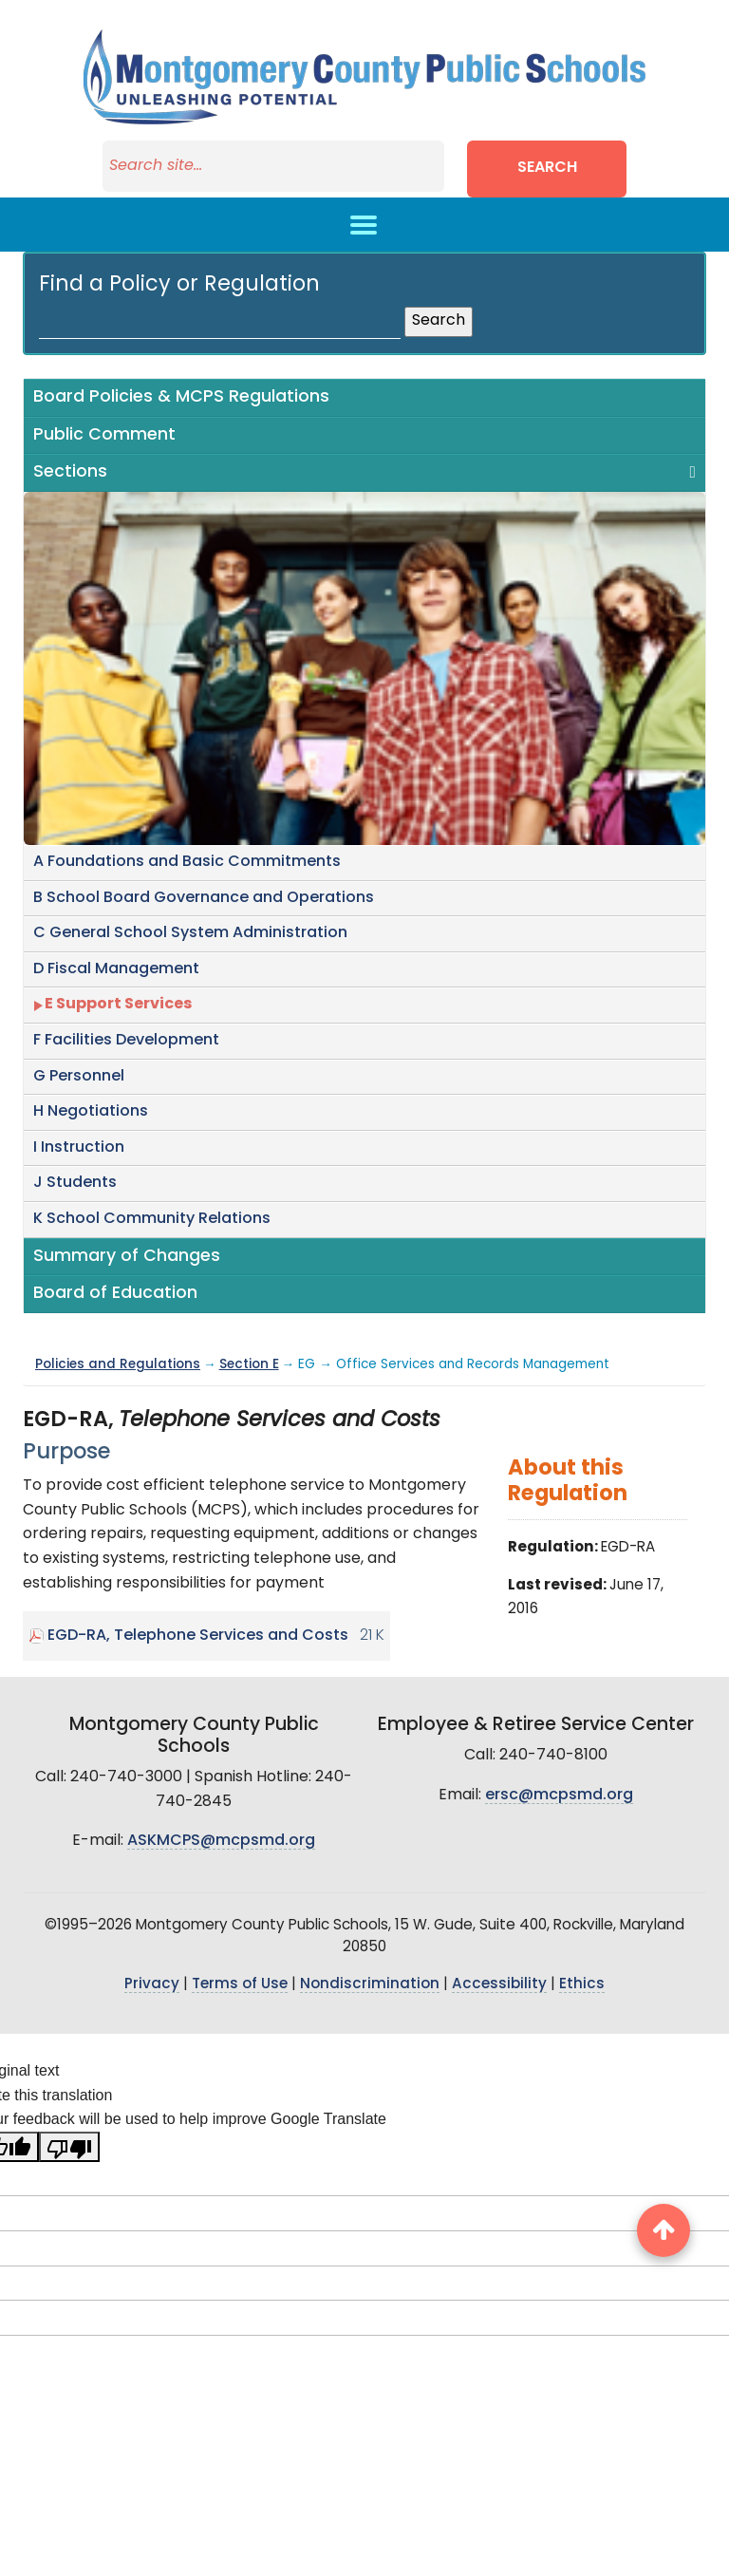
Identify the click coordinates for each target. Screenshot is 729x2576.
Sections (70, 472)
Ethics (582, 1985)
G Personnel (78, 1076)
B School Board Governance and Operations (203, 898)
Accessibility (499, 1985)
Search (547, 168)
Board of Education (115, 1294)
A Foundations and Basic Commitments (187, 862)
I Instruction (78, 1148)
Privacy (151, 1985)
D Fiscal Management (116, 969)
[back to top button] (663, 2230)
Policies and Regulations (117, 1365)
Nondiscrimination (369, 1985)
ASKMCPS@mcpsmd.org (221, 1841)
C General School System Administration (190, 933)
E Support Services (118, 1004)
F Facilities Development (126, 1040)
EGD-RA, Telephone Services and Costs (197, 1636)
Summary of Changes (126, 1257)
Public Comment (104, 435)
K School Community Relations (152, 1219)
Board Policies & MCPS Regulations (181, 397)
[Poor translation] (69, 2147)
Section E (249, 1365)
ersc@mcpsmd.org (559, 1795)
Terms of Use (240, 1985)
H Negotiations (90, 1111)
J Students (75, 1183)
